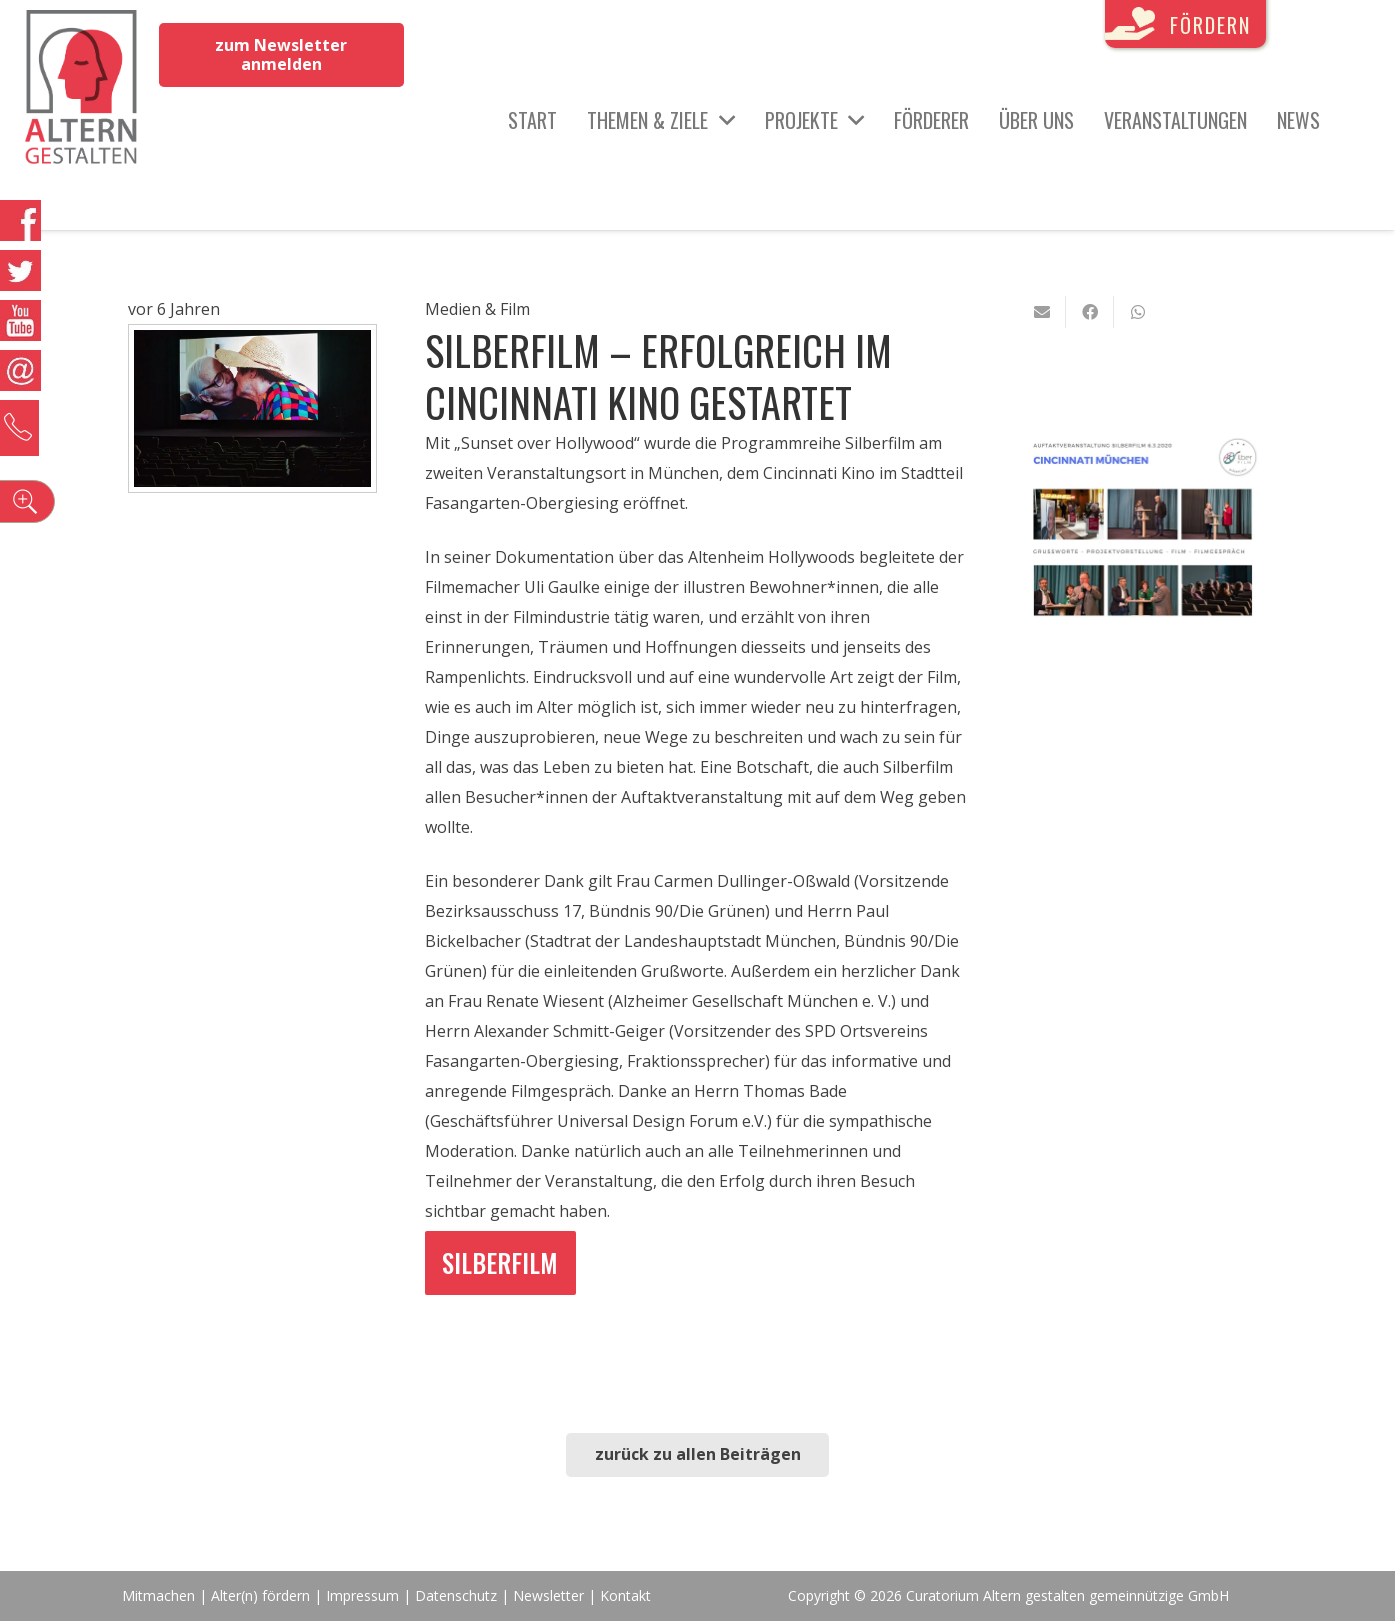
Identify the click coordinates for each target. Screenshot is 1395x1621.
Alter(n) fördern (260, 1595)
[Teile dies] (1090, 312)
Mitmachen (158, 1595)
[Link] (81, 90)
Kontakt (625, 1595)
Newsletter (550, 1595)
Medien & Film (477, 309)
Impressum (362, 1595)
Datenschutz (456, 1595)
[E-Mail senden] (1042, 312)
